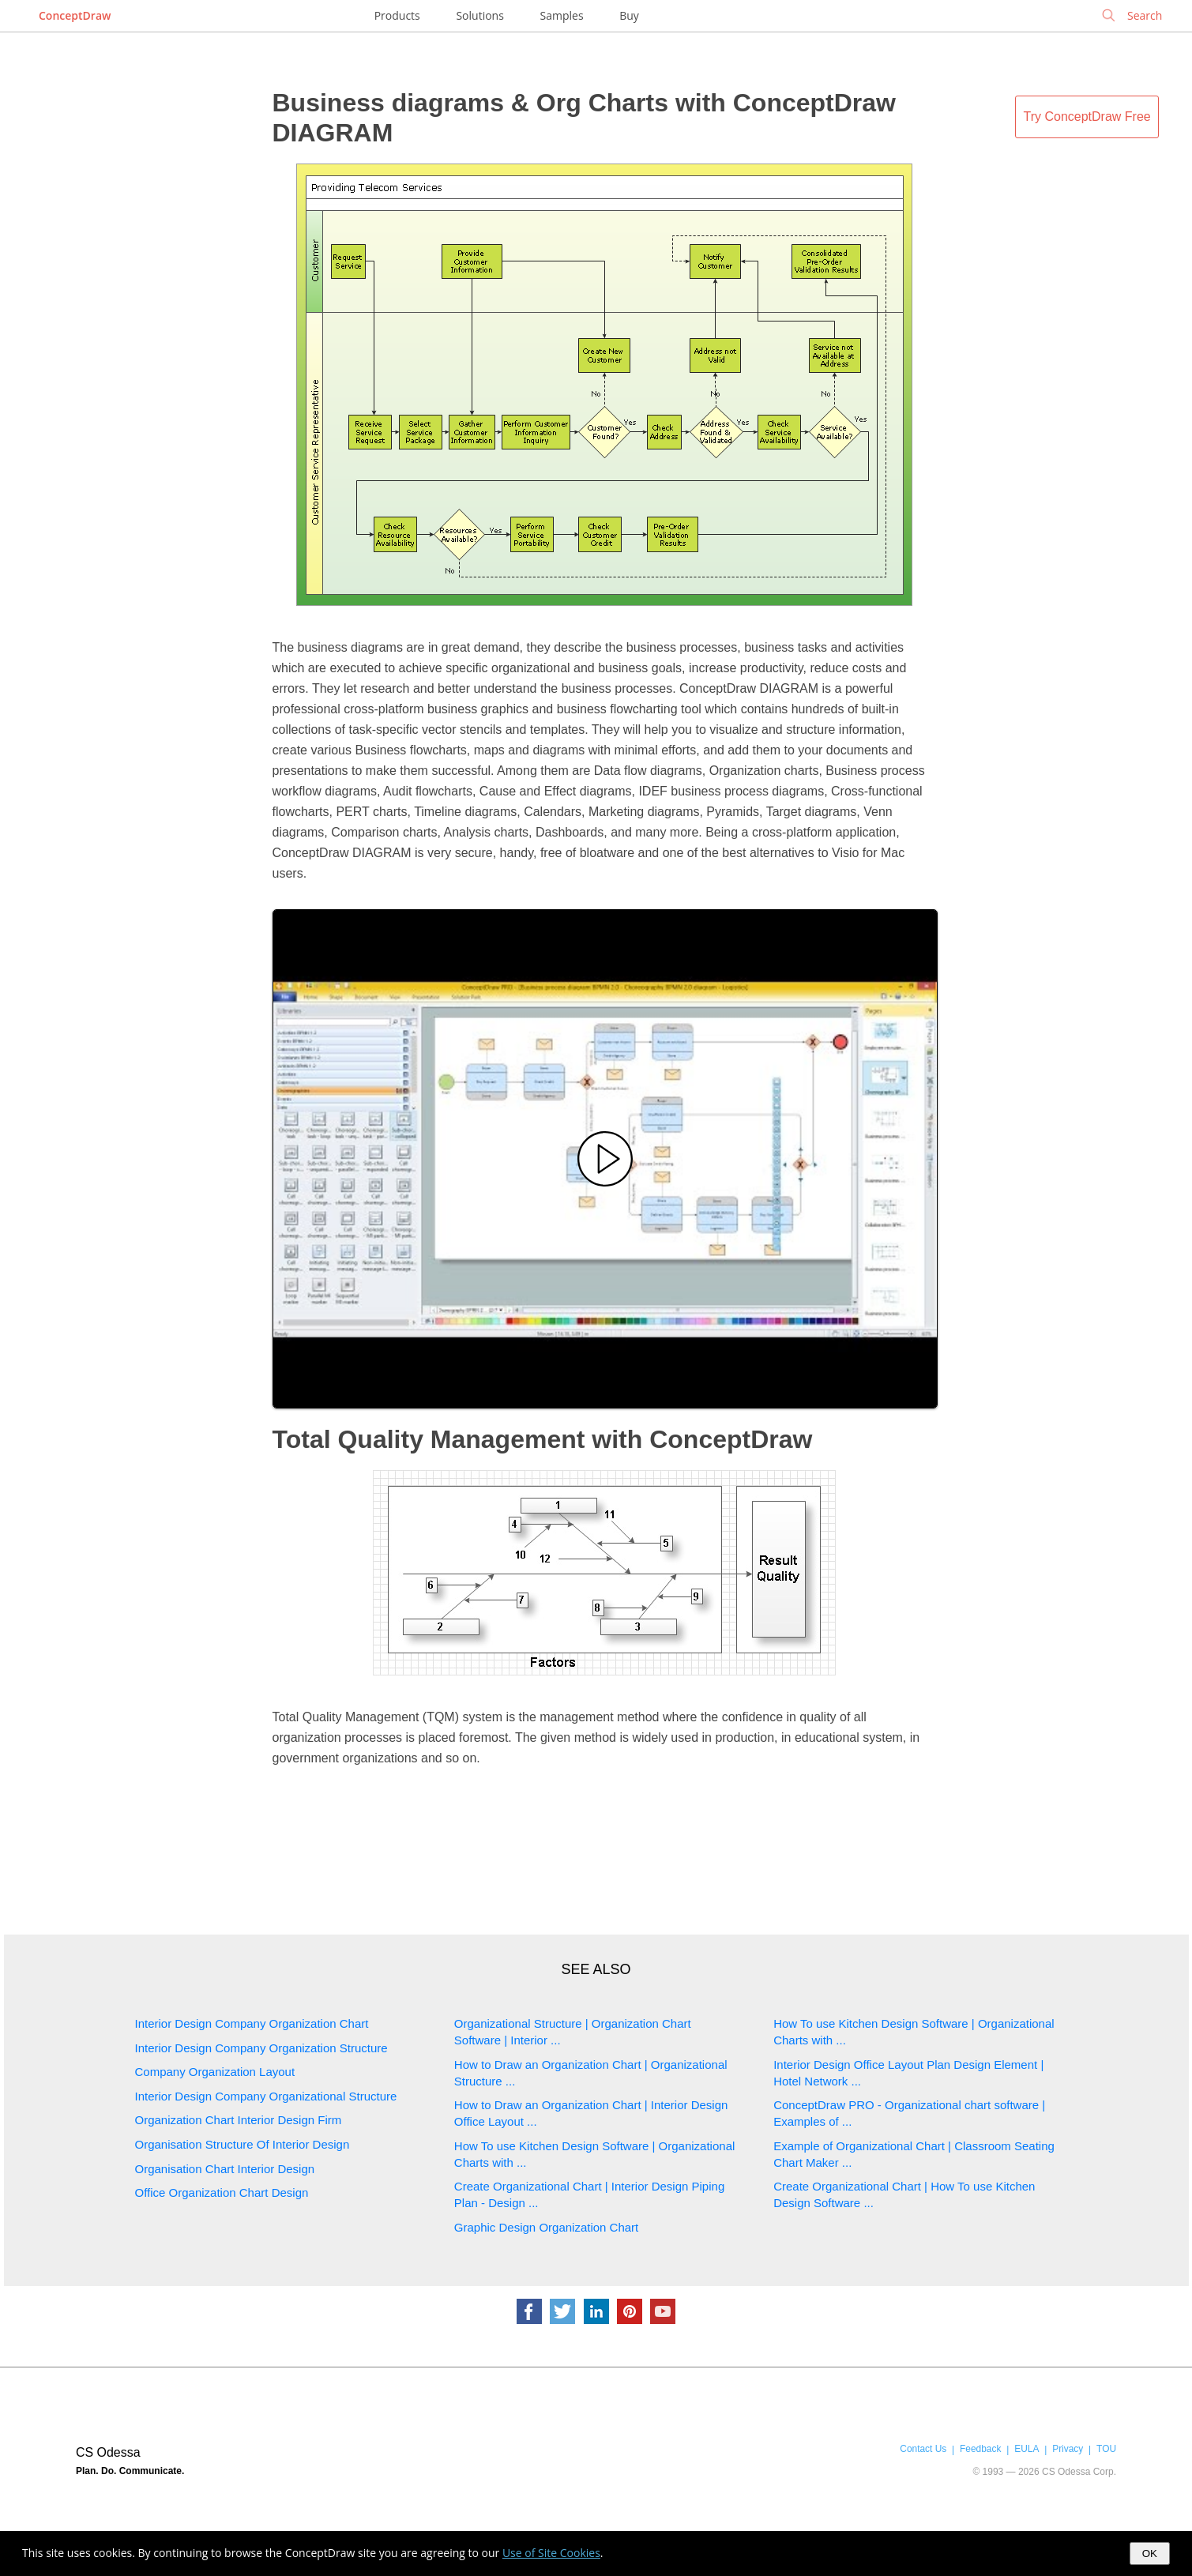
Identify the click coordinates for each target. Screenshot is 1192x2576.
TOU (1106, 2448)
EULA (1026, 2448)
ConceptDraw (75, 15)
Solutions (479, 15)
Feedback (980, 2448)
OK (1149, 2553)
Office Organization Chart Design (222, 2192)
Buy (629, 15)
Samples (562, 15)
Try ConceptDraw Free (1087, 116)
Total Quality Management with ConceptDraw (543, 1439)
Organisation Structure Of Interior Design (242, 2144)
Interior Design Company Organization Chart (252, 2023)
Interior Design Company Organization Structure (261, 2048)
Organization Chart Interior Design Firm (238, 2120)
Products (397, 15)
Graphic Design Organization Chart (546, 2227)
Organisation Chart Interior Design (225, 2168)
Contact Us (923, 2448)
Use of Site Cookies (551, 2552)
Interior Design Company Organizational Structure (266, 2096)
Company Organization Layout (215, 2071)
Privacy (1067, 2448)
